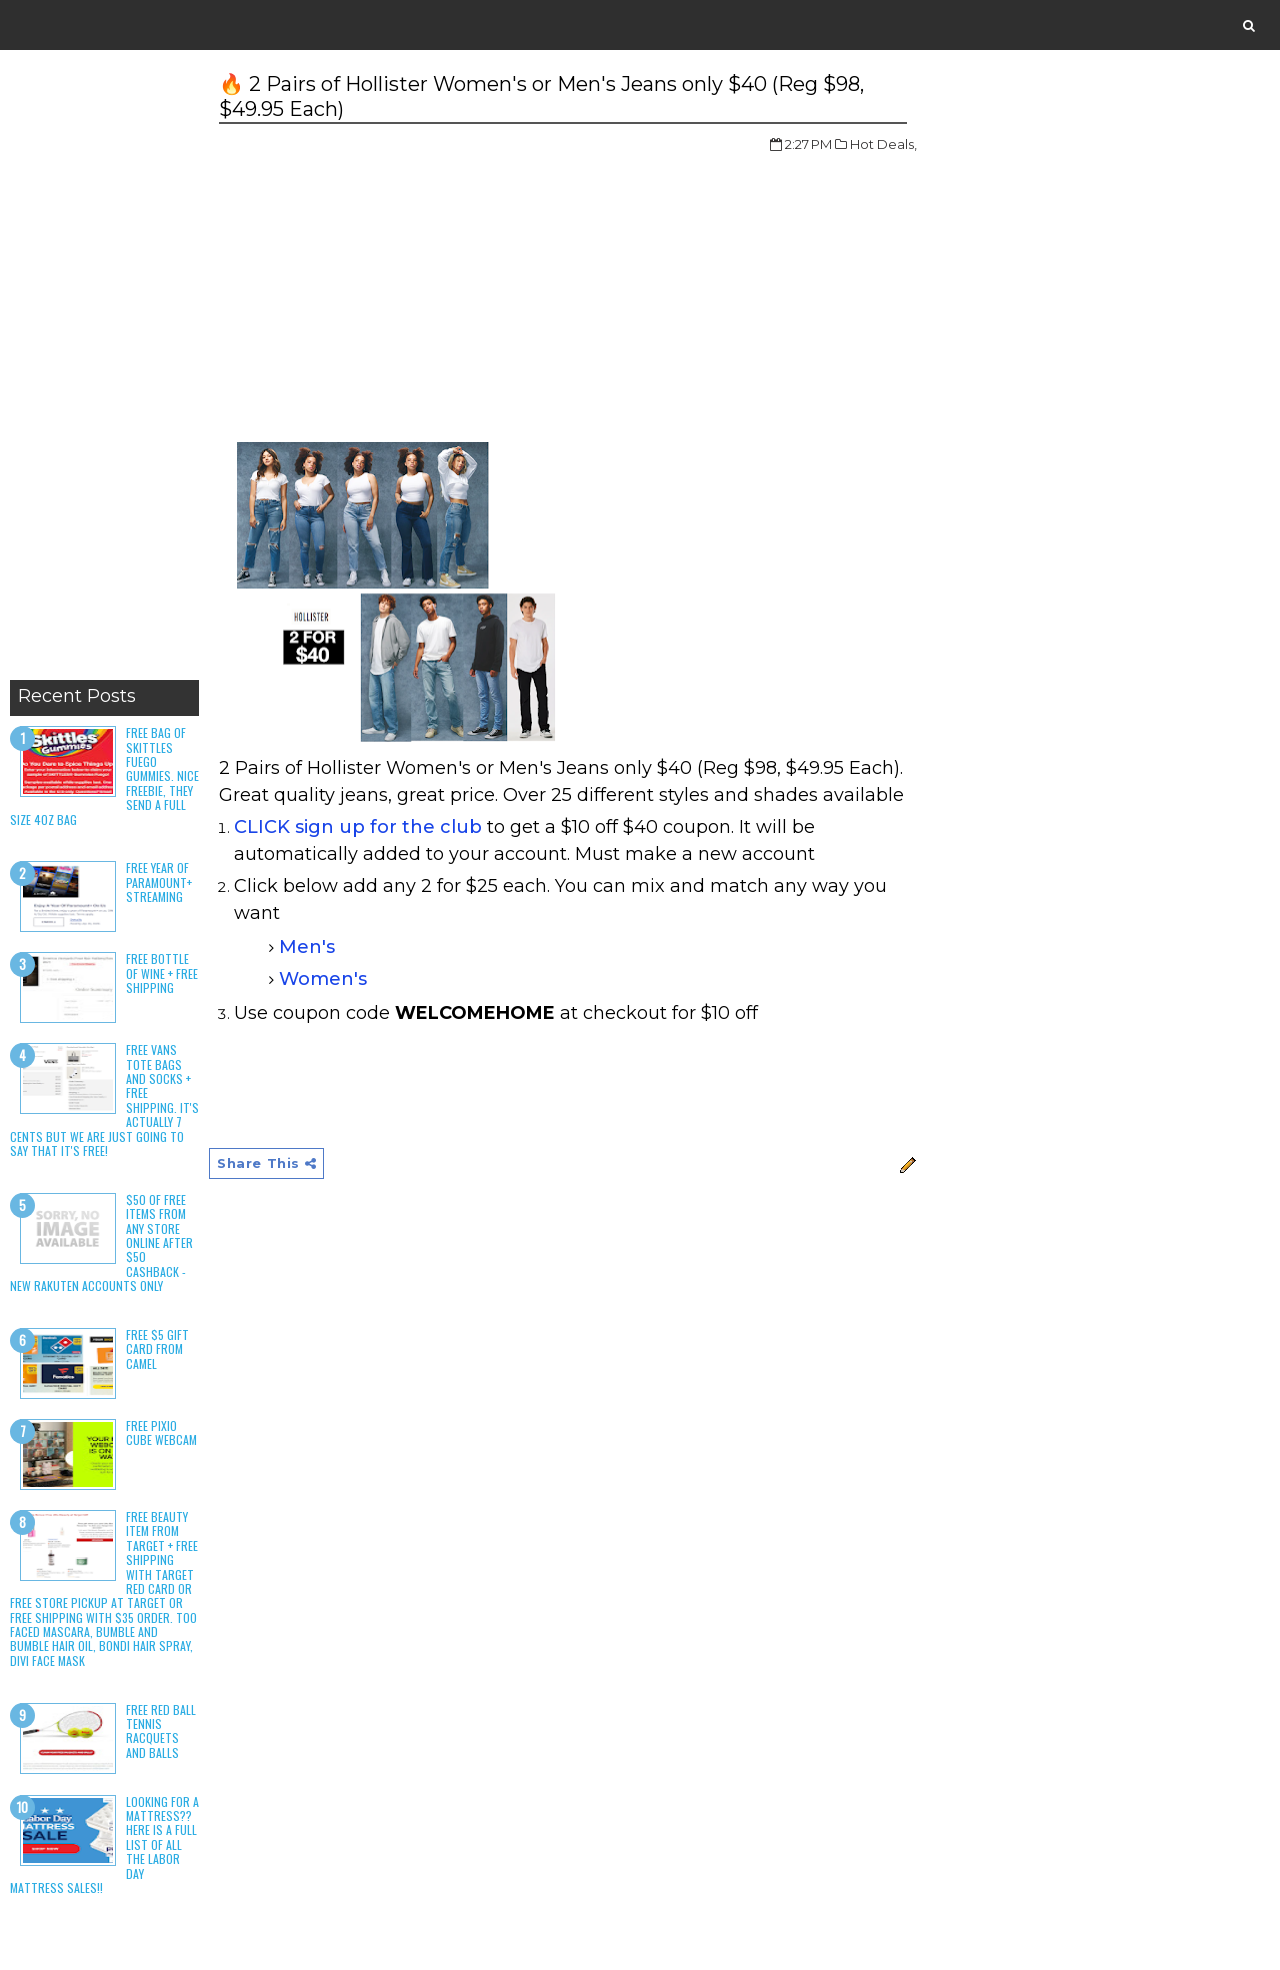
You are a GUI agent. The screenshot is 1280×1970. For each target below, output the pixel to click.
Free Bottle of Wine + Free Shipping (162, 973)
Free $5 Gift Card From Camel (157, 1349)
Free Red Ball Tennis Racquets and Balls (161, 1731)
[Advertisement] (104, 370)
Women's (323, 979)
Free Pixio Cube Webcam (161, 1432)
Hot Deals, (883, 144)
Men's (307, 947)
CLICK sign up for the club (358, 827)
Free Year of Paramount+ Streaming (159, 882)
